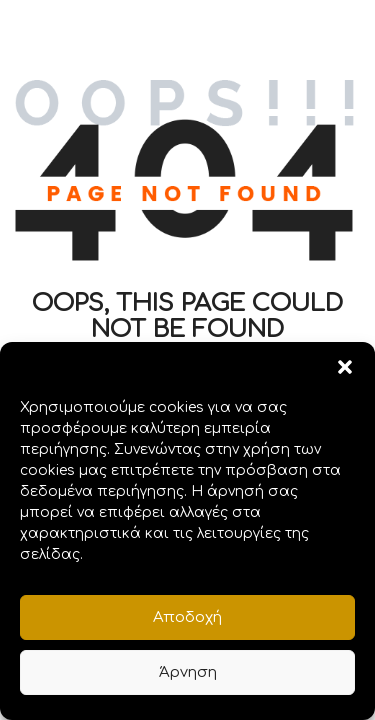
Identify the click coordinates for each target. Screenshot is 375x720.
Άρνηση (188, 672)
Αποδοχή (187, 617)
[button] (345, 367)
